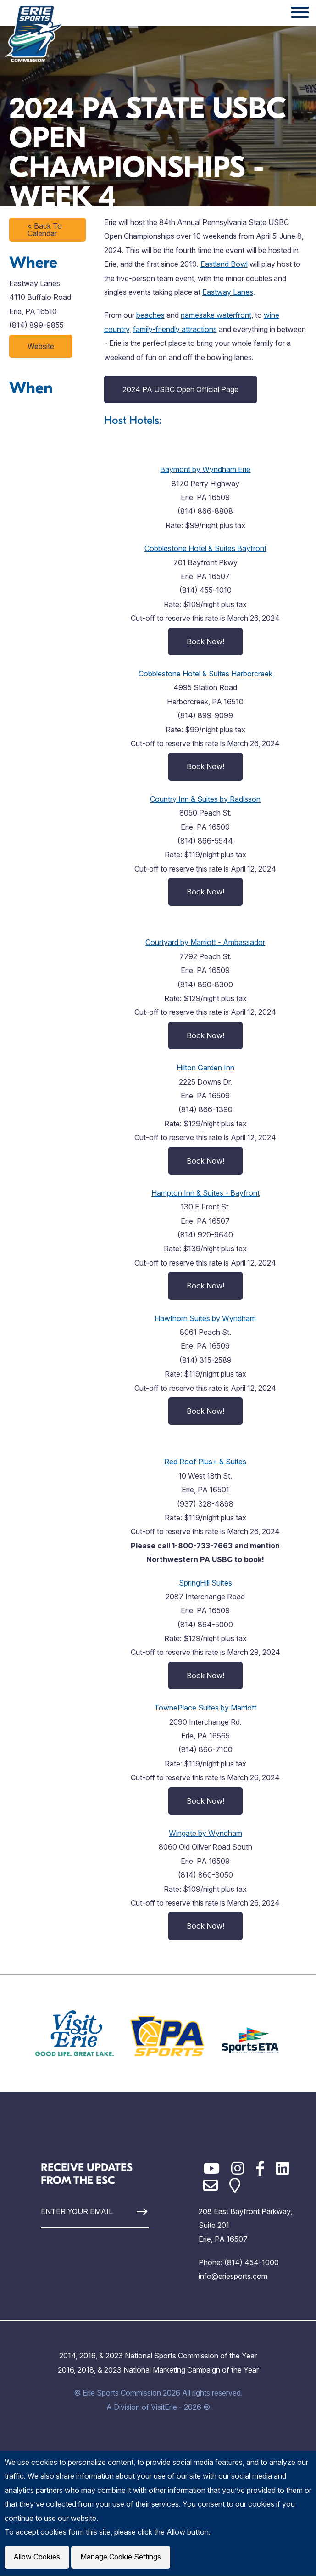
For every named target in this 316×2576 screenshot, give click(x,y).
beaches (150, 315)
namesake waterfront (216, 315)
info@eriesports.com (233, 2276)
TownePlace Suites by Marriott (205, 1707)
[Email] (210, 2185)
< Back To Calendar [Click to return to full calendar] (45, 229)
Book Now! (205, 641)
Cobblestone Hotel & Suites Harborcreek (205, 673)
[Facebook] (260, 2168)
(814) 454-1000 (251, 2262)
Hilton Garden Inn (205, 1067)
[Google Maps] (235, 2185)
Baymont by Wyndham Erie (205, 469)
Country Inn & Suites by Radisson (205, 799)
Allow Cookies (37, 2557)
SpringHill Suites (205, 1582)
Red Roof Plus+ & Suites (205, 1461)
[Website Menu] (300, 13)
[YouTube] (211, 2168)
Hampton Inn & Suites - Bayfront (205, 1193)
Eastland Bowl (224, 264)
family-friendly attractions (175, 329)
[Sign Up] (135, 2211)
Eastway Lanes (227, 292)
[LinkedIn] (283, 2168)
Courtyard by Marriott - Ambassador (205, 942)
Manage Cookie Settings (122, 2557)
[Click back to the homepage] (34, 33)
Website (41, 346)
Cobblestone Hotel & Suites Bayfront (205, 548)
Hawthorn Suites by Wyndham (205, 1318)
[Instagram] (238, 2168)
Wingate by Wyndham (205, 1833)
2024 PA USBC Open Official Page (180, 389)
